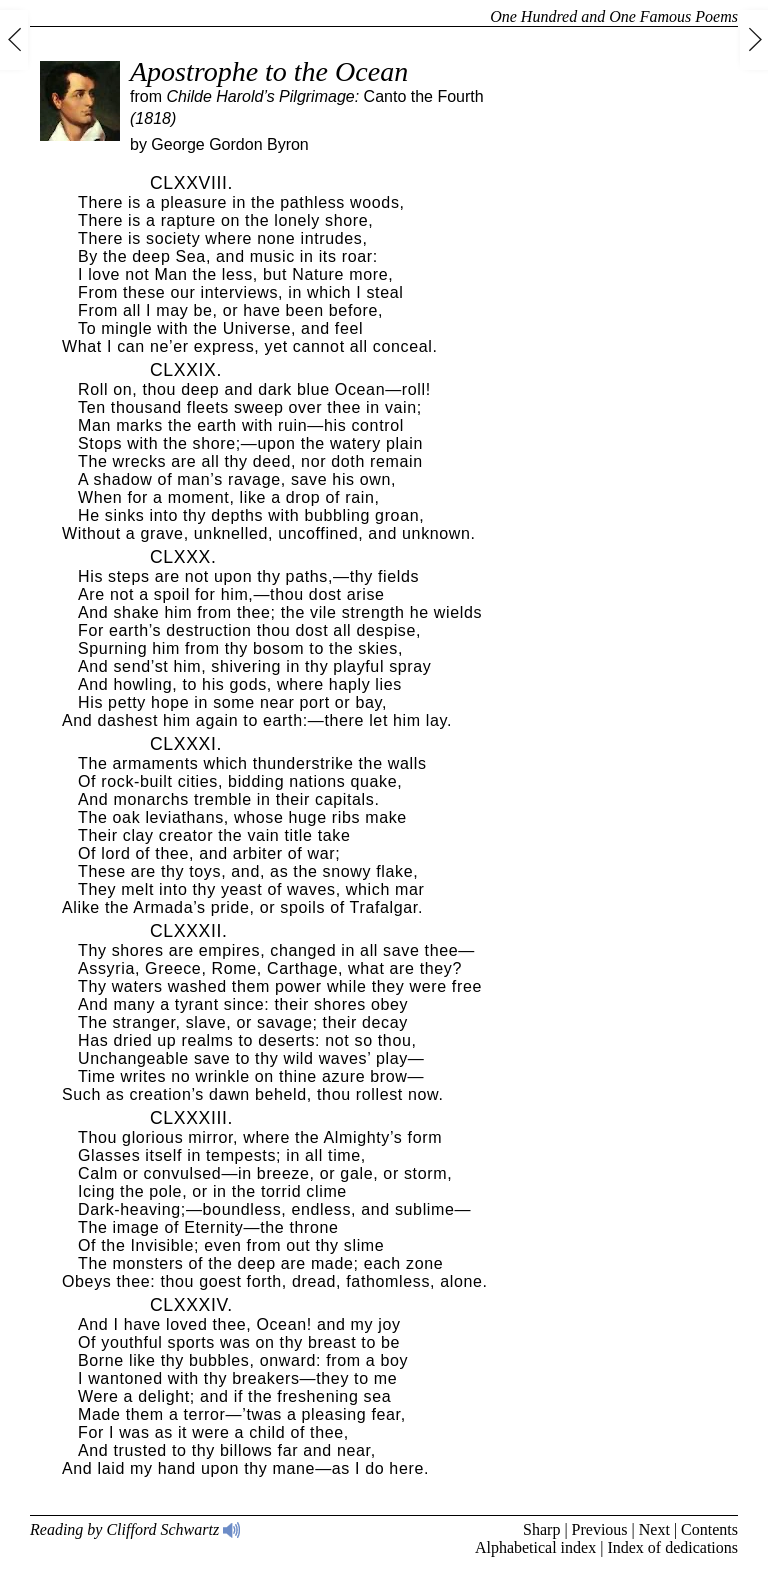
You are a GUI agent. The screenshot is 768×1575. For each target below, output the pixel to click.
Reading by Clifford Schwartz (135, 1529)
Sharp (541, 1529)
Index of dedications (672, 1547)
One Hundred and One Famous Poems (614, 16)
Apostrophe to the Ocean (269, 71)
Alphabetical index (535, 1547)
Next (654, 1529)
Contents (709, 1529)
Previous (600, 1529)
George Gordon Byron (229, 144)
